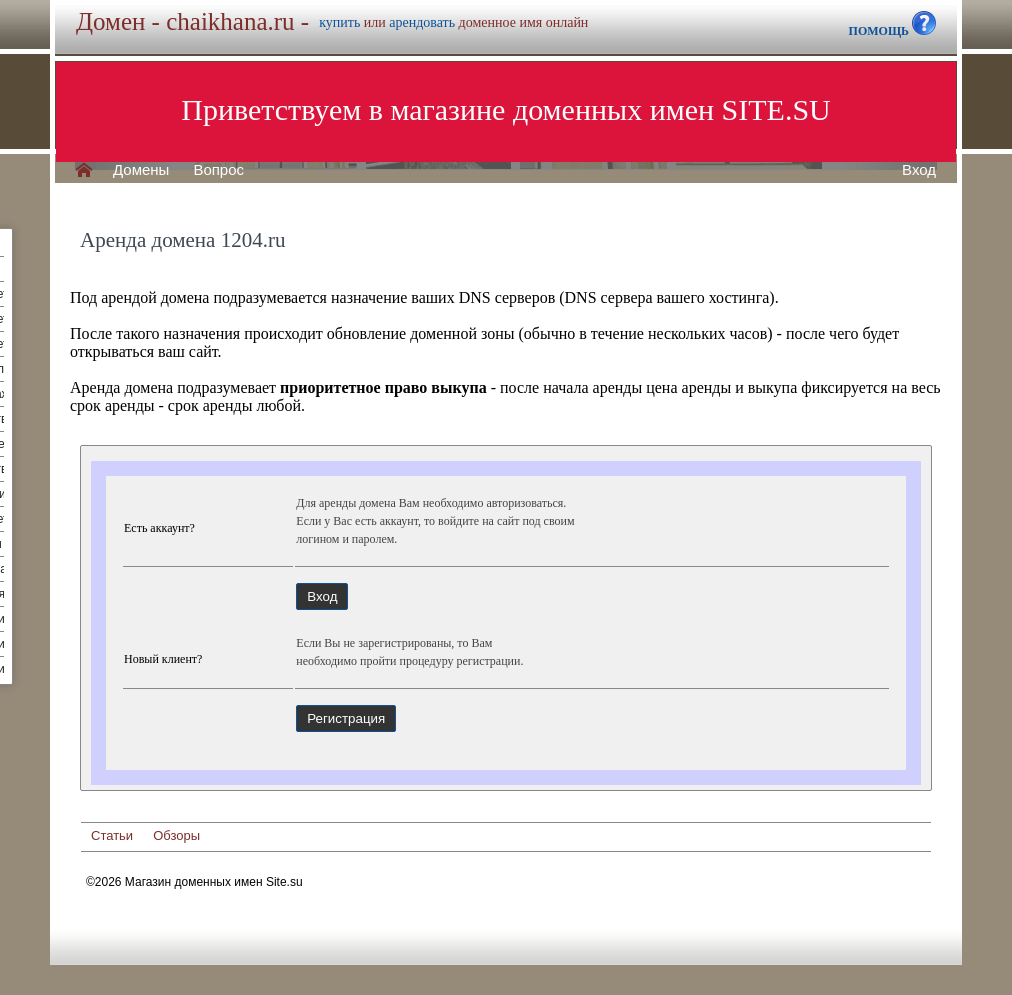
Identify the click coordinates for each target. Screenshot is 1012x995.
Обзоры (176, 835)
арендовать (422, 22)
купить (339, 22)
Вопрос (218, 170)
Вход (919, 170)
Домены (141, 170)
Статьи (112, 835)
